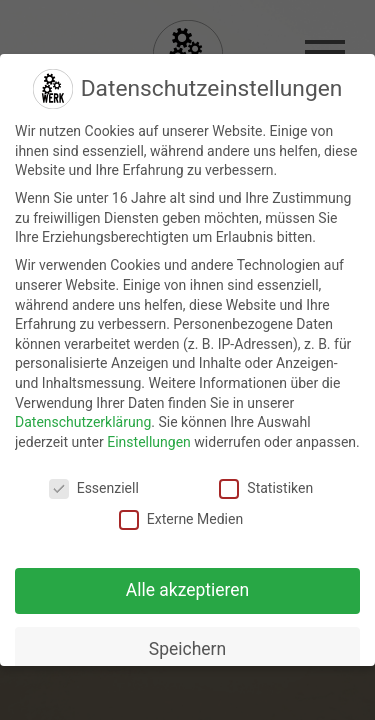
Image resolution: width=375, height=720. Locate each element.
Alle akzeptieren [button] (188, 590)
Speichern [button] (187, 649)
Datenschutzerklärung (83, 422)
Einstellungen (149, 442)
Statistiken (266, 488)
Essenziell (94, 488)
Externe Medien (181, 519)
